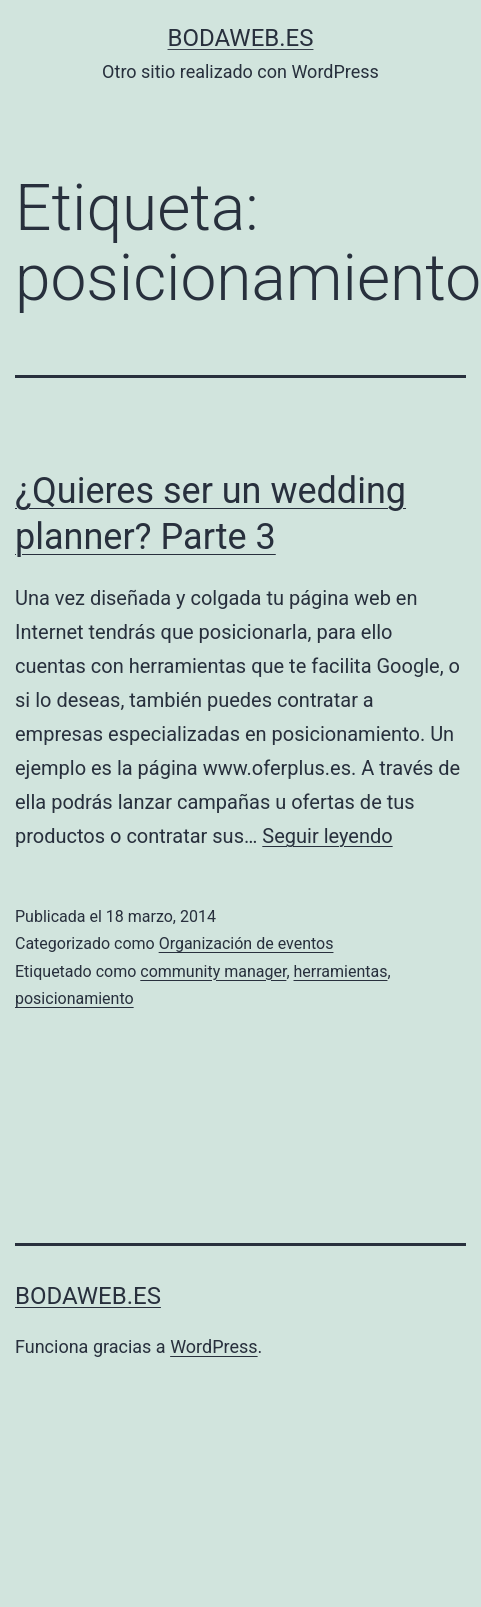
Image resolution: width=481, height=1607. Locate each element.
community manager (213, 971)
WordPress (213, 1346)
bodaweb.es (241, 38)
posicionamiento (74, 998)
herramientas (341, 971)
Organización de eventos (246, 943)
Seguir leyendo (327, 836)
